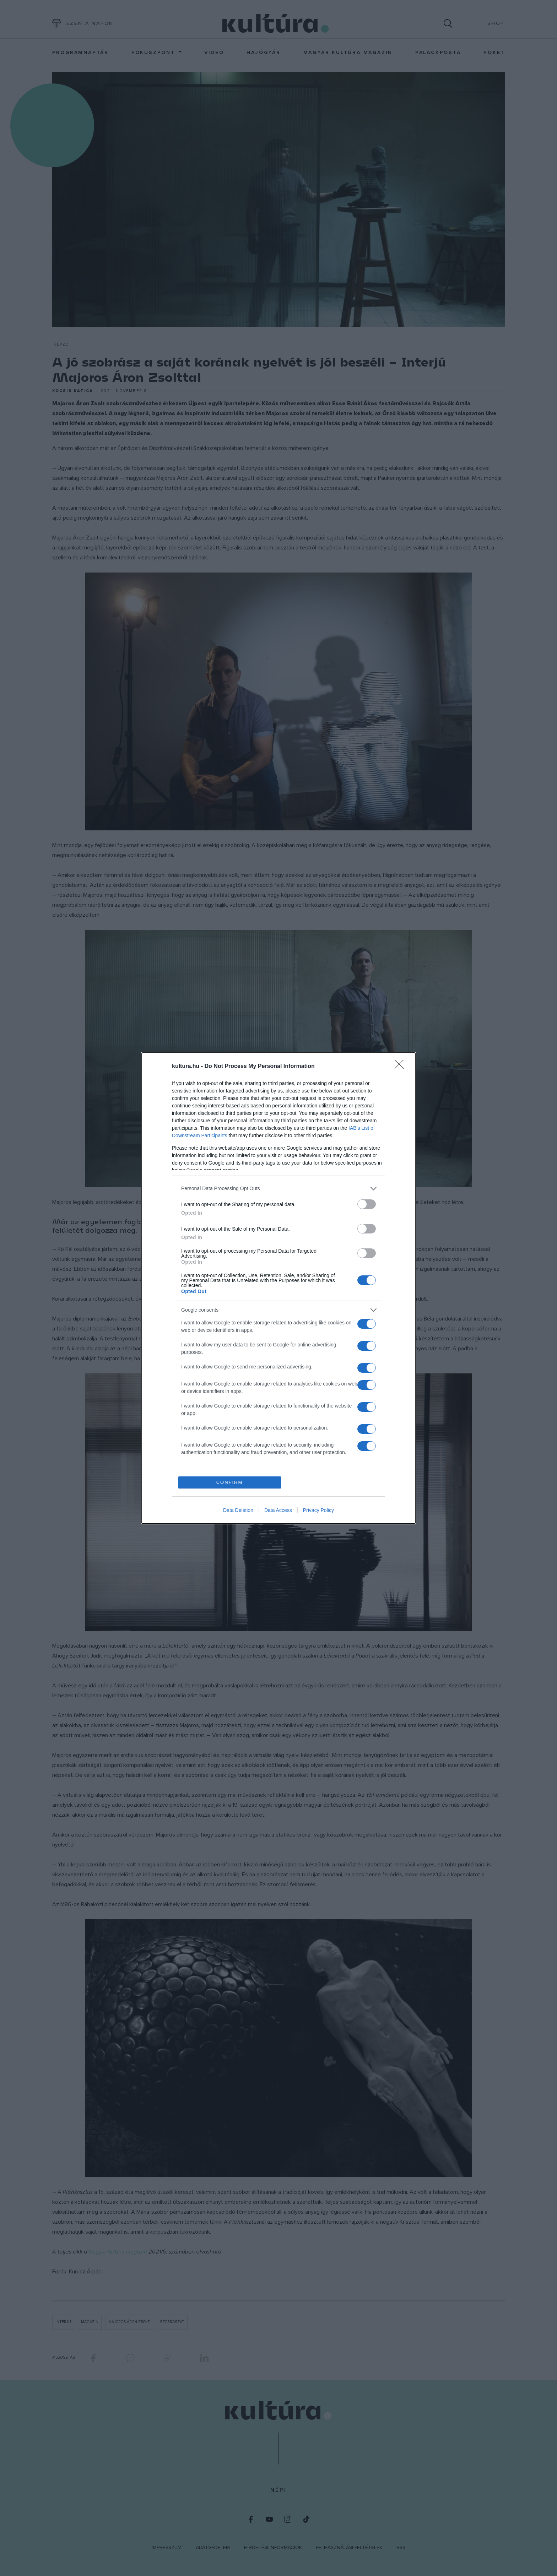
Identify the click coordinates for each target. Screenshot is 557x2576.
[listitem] (278, 1188)
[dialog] (278, 1288)
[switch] (366, 1204)
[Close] (401, 1066)
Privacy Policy (318, 1510)
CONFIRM (229, 1482)
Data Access (278, 1510)
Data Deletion (238, 1510)
